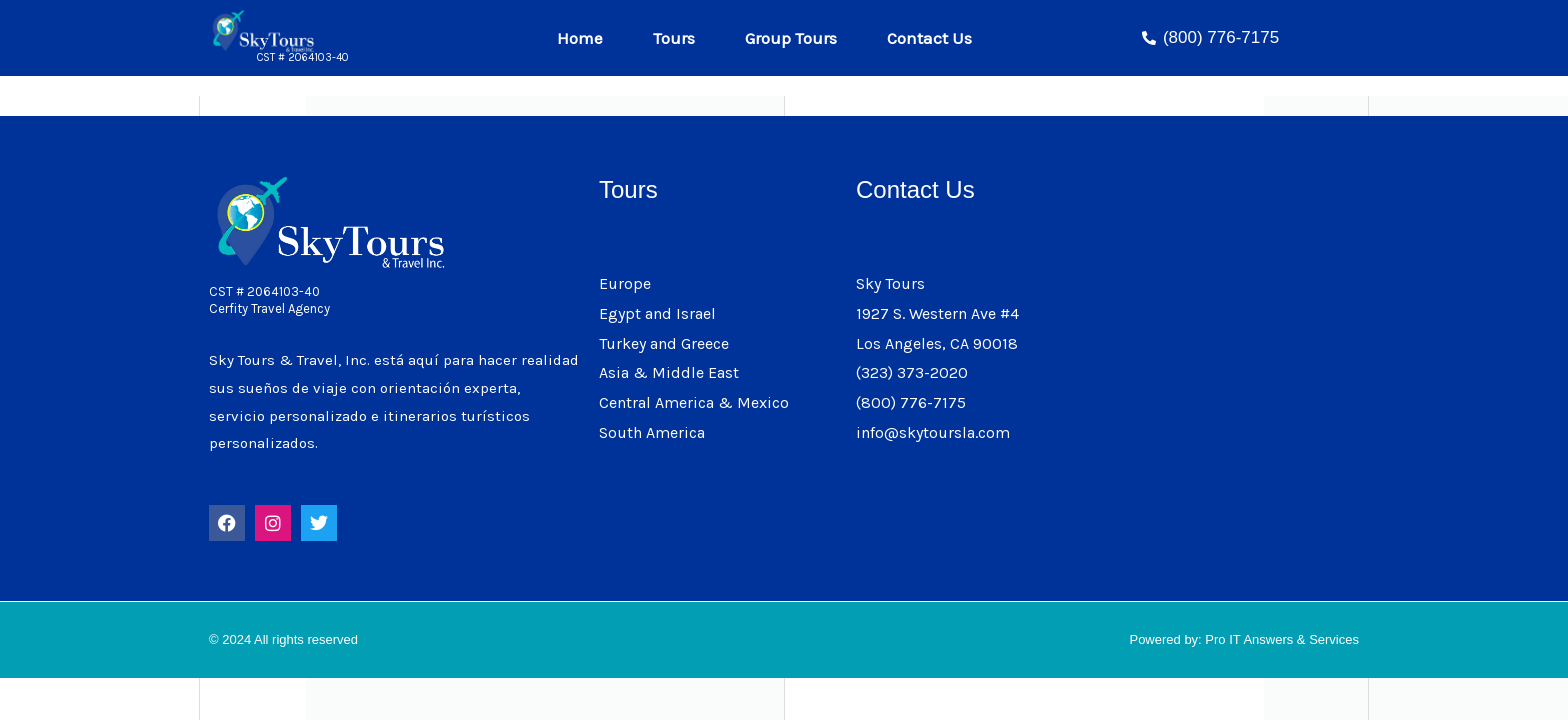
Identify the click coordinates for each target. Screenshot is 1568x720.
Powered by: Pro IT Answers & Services (1244, 639)
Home (585, 38)
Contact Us (929, 38)
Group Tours (796, 38)
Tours (679, 38)
